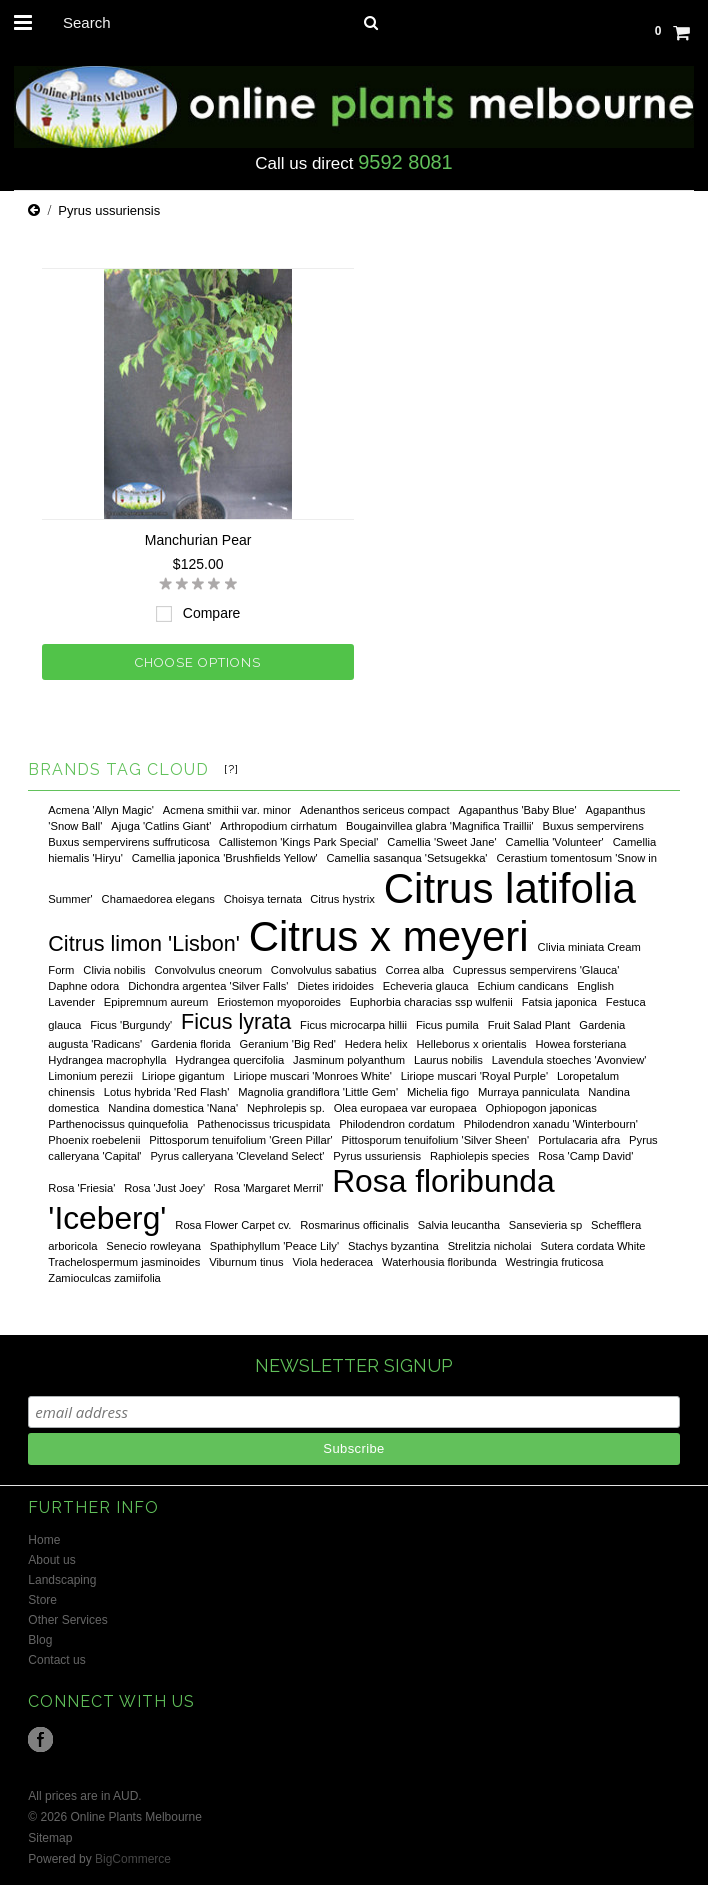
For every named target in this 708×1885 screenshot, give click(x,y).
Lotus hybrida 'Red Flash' (167, 1092)
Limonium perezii (90, 1076)
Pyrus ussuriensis (377, 1156)
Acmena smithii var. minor (227, 810)
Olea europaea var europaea (405, 1108)
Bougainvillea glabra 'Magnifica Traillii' (440, 826)
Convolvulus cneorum (208, 970)
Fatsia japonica (559, 1002)
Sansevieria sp (545, 1225)
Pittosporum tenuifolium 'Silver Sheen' (436, 1140)
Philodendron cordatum (397, 1124)
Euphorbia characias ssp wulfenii (431, 1002)
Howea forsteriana (580, 1044)
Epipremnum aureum (156, 1002)
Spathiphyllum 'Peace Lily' (274, 1246)
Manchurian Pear (198, 540)
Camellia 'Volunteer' (555, 842)
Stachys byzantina (393, 1246)
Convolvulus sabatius (324, 970)
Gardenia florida (191, 1044)
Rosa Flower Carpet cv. (233, 1225)
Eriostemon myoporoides (279, 1002)
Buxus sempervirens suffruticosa (128, 842)
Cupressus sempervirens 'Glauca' (536, 970)
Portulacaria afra (579, 1140)
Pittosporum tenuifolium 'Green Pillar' (240, 1140)
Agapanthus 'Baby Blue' (518, 810)
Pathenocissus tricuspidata (263, 1124)
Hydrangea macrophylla (107, 1060)
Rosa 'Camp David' (585, 1156)
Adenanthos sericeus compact (375, 810)
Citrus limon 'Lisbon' (143, 943)
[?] (231, 769)
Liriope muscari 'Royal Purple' (474, 1076)
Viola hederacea (332, 1262)
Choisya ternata (264, 899)
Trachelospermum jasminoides (124, 1262)
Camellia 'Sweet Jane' (441, 842)
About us (51, 1560)
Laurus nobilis (448, 1060)
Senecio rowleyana (153, 1246)
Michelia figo (438, 1092)
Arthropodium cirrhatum (278, 826)
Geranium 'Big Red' (288, 1044)
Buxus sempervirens (593, 826)
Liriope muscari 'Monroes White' (312, 1076)
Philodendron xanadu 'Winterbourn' (551, 1124)
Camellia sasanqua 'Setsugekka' (407, 858)
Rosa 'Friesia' (81, 1188)
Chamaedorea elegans (158, 899)
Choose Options (198, 662)
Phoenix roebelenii (94, 1140)
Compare (212, 613)
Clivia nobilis (114, 970)
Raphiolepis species (480, 1156)
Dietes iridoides (335, 986)
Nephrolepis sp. (286, 1108)
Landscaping (62, 1580)
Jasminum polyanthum (349, 1060)
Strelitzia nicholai (490, 1246)
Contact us (56, 1660)
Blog (40, 1640)
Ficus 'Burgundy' (131, 1025)
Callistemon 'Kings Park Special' (299, 842)
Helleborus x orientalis (471, 1044)
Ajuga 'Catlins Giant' (161, 826)
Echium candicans (522, 986)
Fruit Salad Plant (529, 1025)
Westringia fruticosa (555, 1262)
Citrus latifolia (510, 888)
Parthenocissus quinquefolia (118, 1124)
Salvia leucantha (459, 1225)
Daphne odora (83, 986)
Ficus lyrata (236, 1021)
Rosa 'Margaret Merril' (268, 1188)
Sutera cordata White (592, 1246)
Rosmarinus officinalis (354, 1225)
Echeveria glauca (426, 986)
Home (44, 1540)
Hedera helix (376, 1044)
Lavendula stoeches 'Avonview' (569, 1060)
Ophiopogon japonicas (541, 1108)
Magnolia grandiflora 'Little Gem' (318, 1092)
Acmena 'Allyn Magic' (101, 810)
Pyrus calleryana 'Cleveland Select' (237, 1156)
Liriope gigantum (183, 1076)
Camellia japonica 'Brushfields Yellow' (225, 858)
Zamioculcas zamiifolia (104, 1278)
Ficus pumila (447, 1025)
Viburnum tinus (246, 1262)
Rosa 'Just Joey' (164, 1188)
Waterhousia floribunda (439, 1262)
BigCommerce (133, 1859)
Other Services (67, 1620)
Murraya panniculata (528, 1092)
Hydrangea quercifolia (229, 1060)
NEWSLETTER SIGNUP (354, 1365)
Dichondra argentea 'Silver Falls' (208, 986)
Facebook (40, 1739)
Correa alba (414, 970)
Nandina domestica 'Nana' (173, 1108)
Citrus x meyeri (389, 936)
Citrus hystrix (342, 899)
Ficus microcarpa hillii (353, 1025)
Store (42, 1600)
